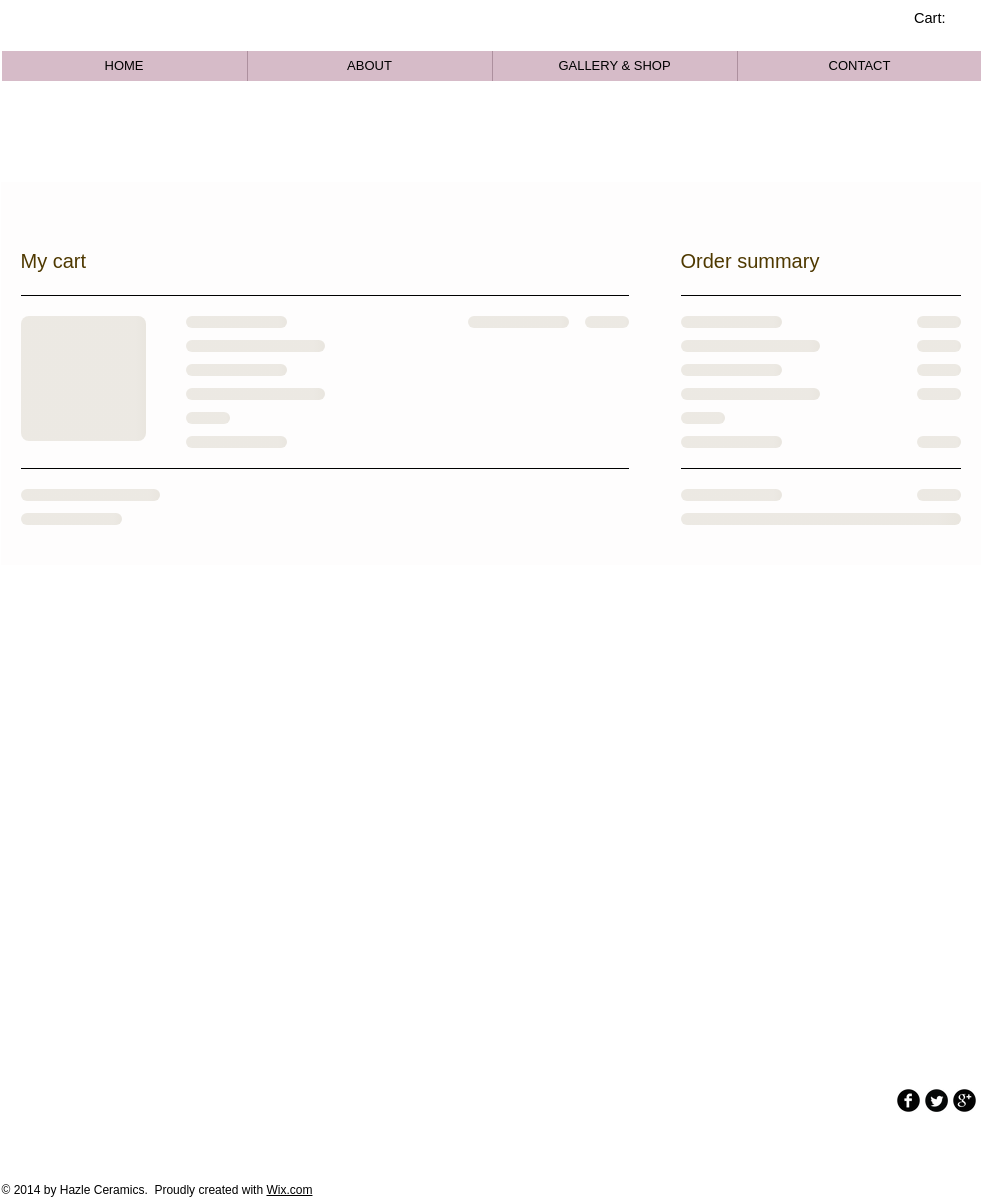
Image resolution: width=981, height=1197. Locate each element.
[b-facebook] (908, 1100)
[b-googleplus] (964, 1100)
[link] (940, 18)
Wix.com (289, 1190)
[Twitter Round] (936, 1100)
